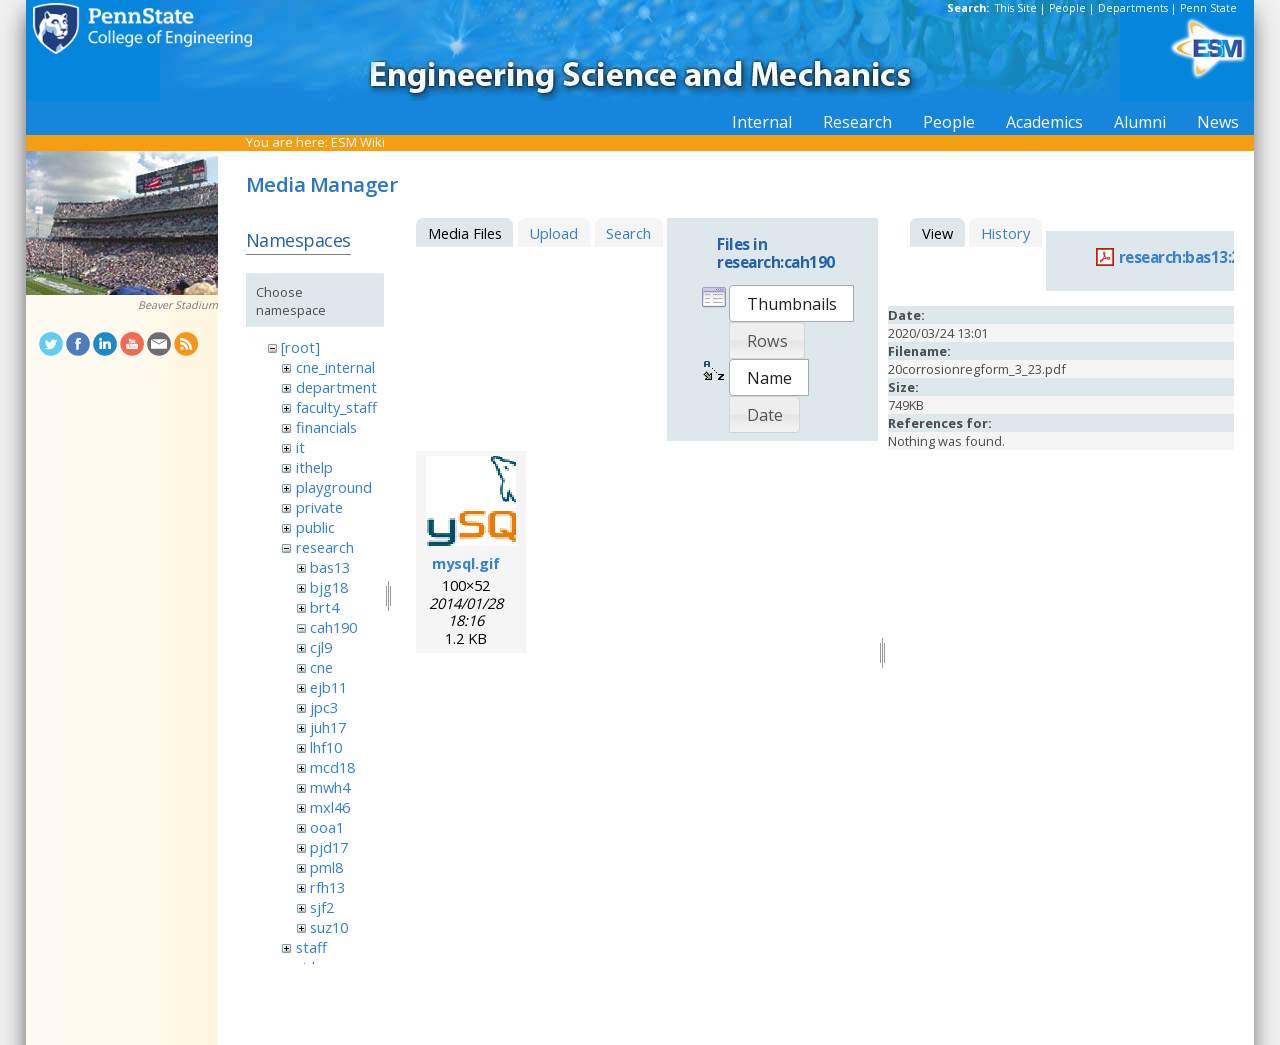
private (319, 507)
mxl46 (330, 807)
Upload (553, 233)
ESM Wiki (358, 142)
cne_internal (335, 367)
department (336, 387)
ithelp (314, 467)
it (300, 447)
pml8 (326, 867)
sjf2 (322, 907)
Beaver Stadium (178, 305)
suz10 (329, 927)
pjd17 (329, 847)
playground (334, 487)
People (1067, 8)
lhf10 (326, 747)
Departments (1133, 8)
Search (628, 233)
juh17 (328, 727)
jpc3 (324, 707)
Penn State (1208, 8)
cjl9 (321, 647)
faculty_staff (336, 407)
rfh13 (327, 887)
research (325, 547)
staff (311, 947)
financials (326, 427)
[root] (300, 347)
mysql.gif (466, 563)
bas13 (330, 567)
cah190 (333, 627)
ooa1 (327, 827)
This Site (1016, 8)
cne (321, 667)
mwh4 (330, 787)
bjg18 (329, 587)
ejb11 (328, 687)
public (315, 527)
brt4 (324, 607)
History (1005, 233)
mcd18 (332, 767)
